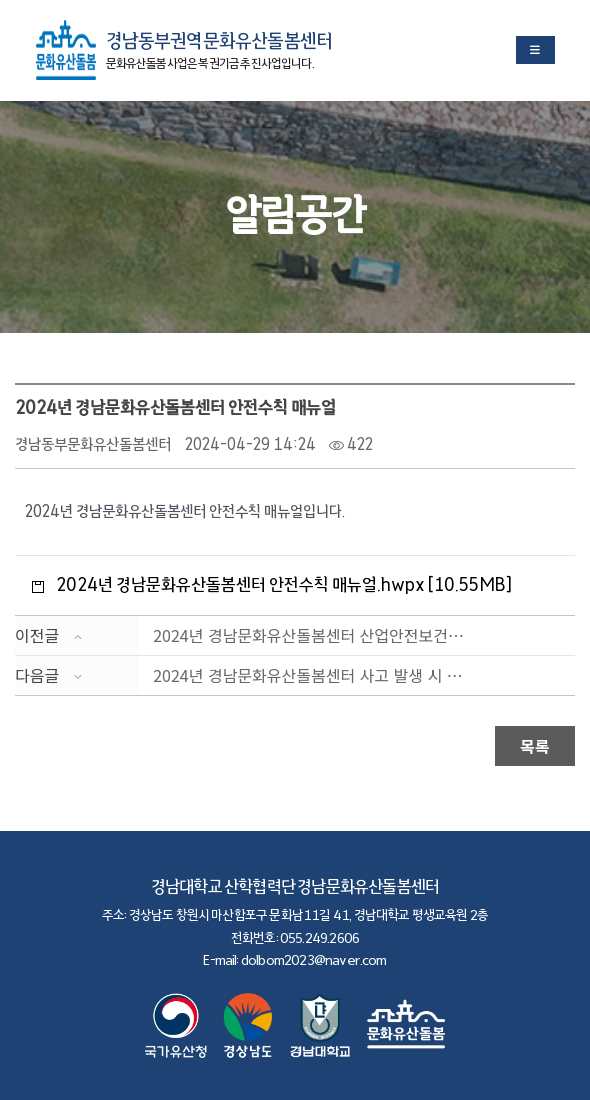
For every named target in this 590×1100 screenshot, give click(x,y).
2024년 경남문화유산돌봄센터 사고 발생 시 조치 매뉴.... (313, 675)
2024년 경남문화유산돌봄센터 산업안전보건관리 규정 (313, 635)
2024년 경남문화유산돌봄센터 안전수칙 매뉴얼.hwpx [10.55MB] (284, 585)
